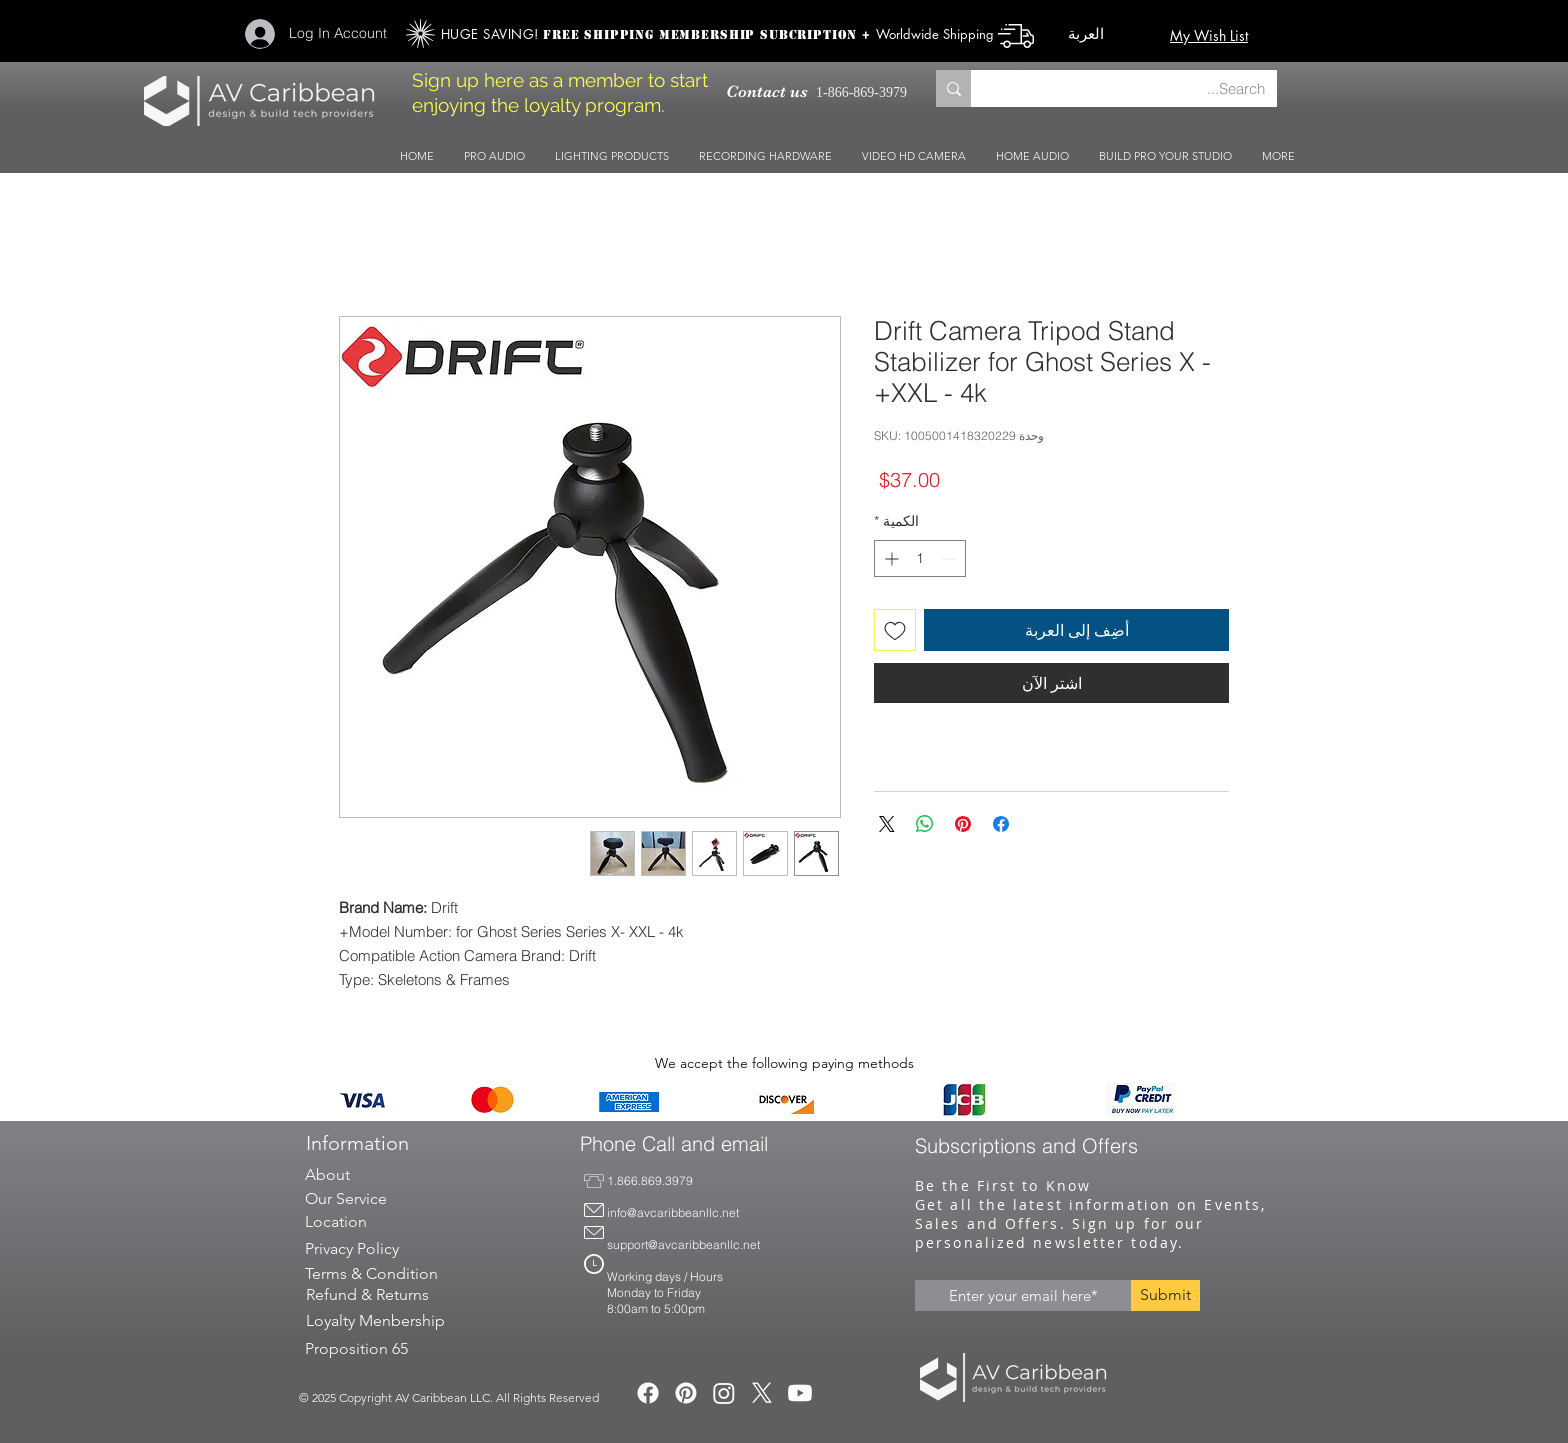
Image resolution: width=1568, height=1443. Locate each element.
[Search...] (1139, 88)
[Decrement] (950, 558)
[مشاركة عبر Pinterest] (963, 824)
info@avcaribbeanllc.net (673, 1212)
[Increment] (889, 558)
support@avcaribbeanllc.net (683, 1244)
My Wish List (1209, 35)
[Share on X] (887, 824)
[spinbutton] (920, 558)
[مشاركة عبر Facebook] (1001, 824)
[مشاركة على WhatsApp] (925, 824)
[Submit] (1165, 1295)
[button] (1106, 34)
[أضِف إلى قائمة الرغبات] (895, 630)
